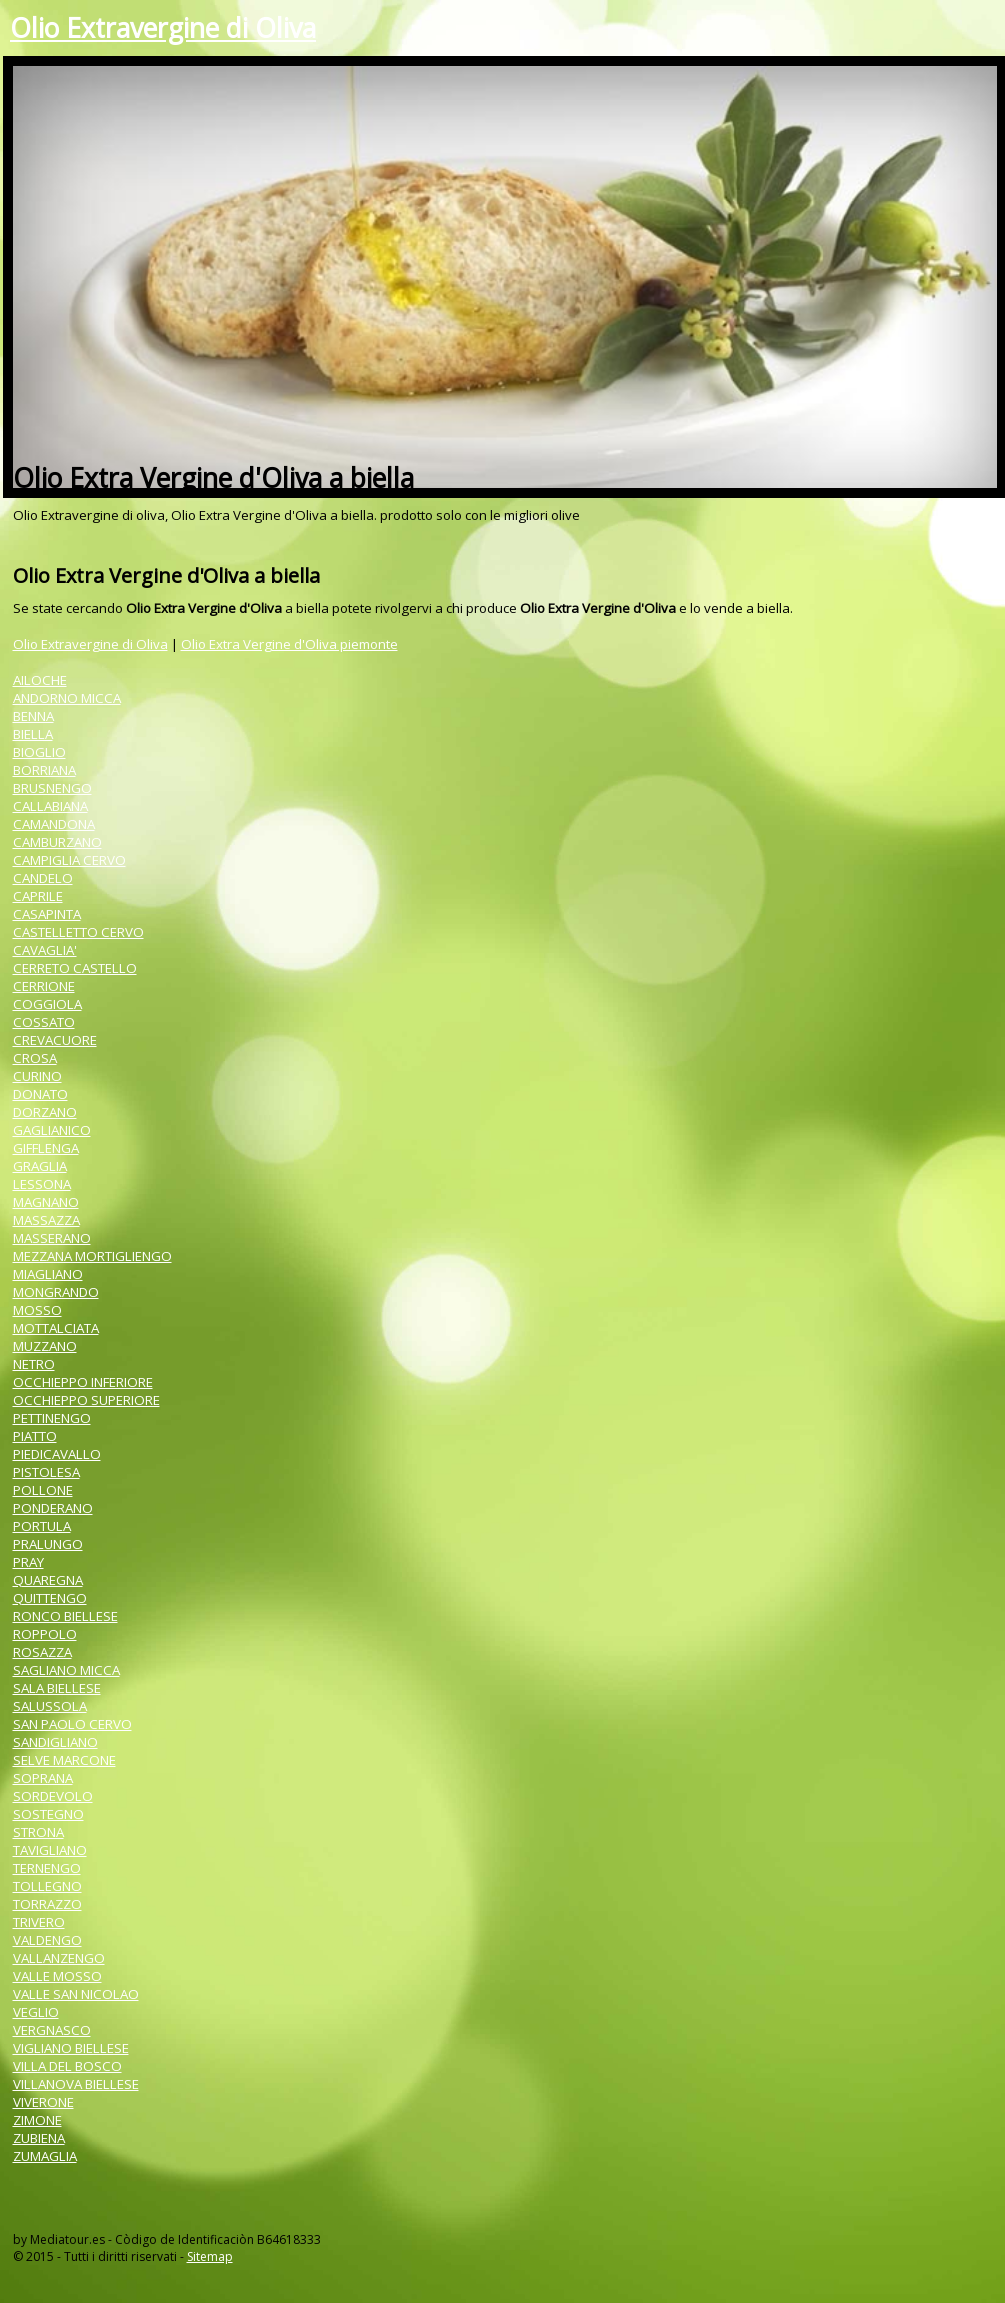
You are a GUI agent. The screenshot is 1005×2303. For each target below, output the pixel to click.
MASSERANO (52, 1238)
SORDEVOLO (53, 1796)
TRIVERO (39, 1922)
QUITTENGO (50, 1598)
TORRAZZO (47, 1904)
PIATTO (35, 1436)
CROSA (35, 1058)
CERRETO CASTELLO (75, 968)
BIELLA (33, 734)
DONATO (40, 1094)
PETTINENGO (52, 1418)
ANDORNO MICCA (67, 698)
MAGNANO (46, 1202)
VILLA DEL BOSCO (67, 2066)
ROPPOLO (45, 1634)
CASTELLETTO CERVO (78, 932)
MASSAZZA (46, 1220)
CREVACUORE (55, 1040)
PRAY (28, 1562)
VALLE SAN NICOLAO (76, 1994)
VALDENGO (47, 1940)
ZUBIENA (39, 2138)
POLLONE (43, 1490)
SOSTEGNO (48, 1814)
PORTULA (42, 1526)
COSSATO (44, 1022)
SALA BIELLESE (57, 1688)
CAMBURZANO (57, 842)
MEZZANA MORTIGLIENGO (92, 1256)
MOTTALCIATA (56, 1328)
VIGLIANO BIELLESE (71, 2048)
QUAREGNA (48, 1580)
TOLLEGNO (47, 1886)
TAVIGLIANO (50, 1850)
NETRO (34, 1364)
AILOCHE (40, 680)
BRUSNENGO (52, 788)
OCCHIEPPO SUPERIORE (86, 1400)
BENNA (33, 716)
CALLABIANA (50, 806)
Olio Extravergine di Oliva (163, 28)
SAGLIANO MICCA (66, 1670)
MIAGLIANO (48, 1274)
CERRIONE (44, 986)
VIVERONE (43, 2102)
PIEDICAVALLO (57, 1454)
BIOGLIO (39, 752)
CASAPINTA (47, 914)
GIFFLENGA (46, 1148)
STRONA (38, 1832)
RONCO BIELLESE (65, 1616)
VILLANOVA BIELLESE (76, 2084)
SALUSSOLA (50, 1706)
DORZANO (45, 1112)
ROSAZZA (42, 1652)
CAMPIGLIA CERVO (69, 860)
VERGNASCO (52, 2030)
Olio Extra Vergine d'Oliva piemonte (289, 644)
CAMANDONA (54, 824)
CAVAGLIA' (45, 950)
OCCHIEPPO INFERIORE (83, 1382)
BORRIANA (44, 770)
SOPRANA (43, 1778)
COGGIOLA (47, 1004)
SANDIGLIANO (55, 1742)
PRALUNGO (48, 1544)
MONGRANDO (56, 1292)
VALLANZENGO (59, 1958)
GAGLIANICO (52, 1130)
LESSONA (42, 1184)
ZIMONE (37, 2120)
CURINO (37, 1076)
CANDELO (43, 878)
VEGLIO (36, 2012)
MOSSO (37, 1310)
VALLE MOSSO (57, 1976)
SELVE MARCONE (64, 1760)
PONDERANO (53, 1508)
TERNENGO (47, 1868)
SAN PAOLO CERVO (72, 1724)
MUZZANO (45, 1346)
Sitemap (210, 2256)
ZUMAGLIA (45, 2156)
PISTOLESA (46, 1472)
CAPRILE (38, 896)
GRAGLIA (40, 1166)
